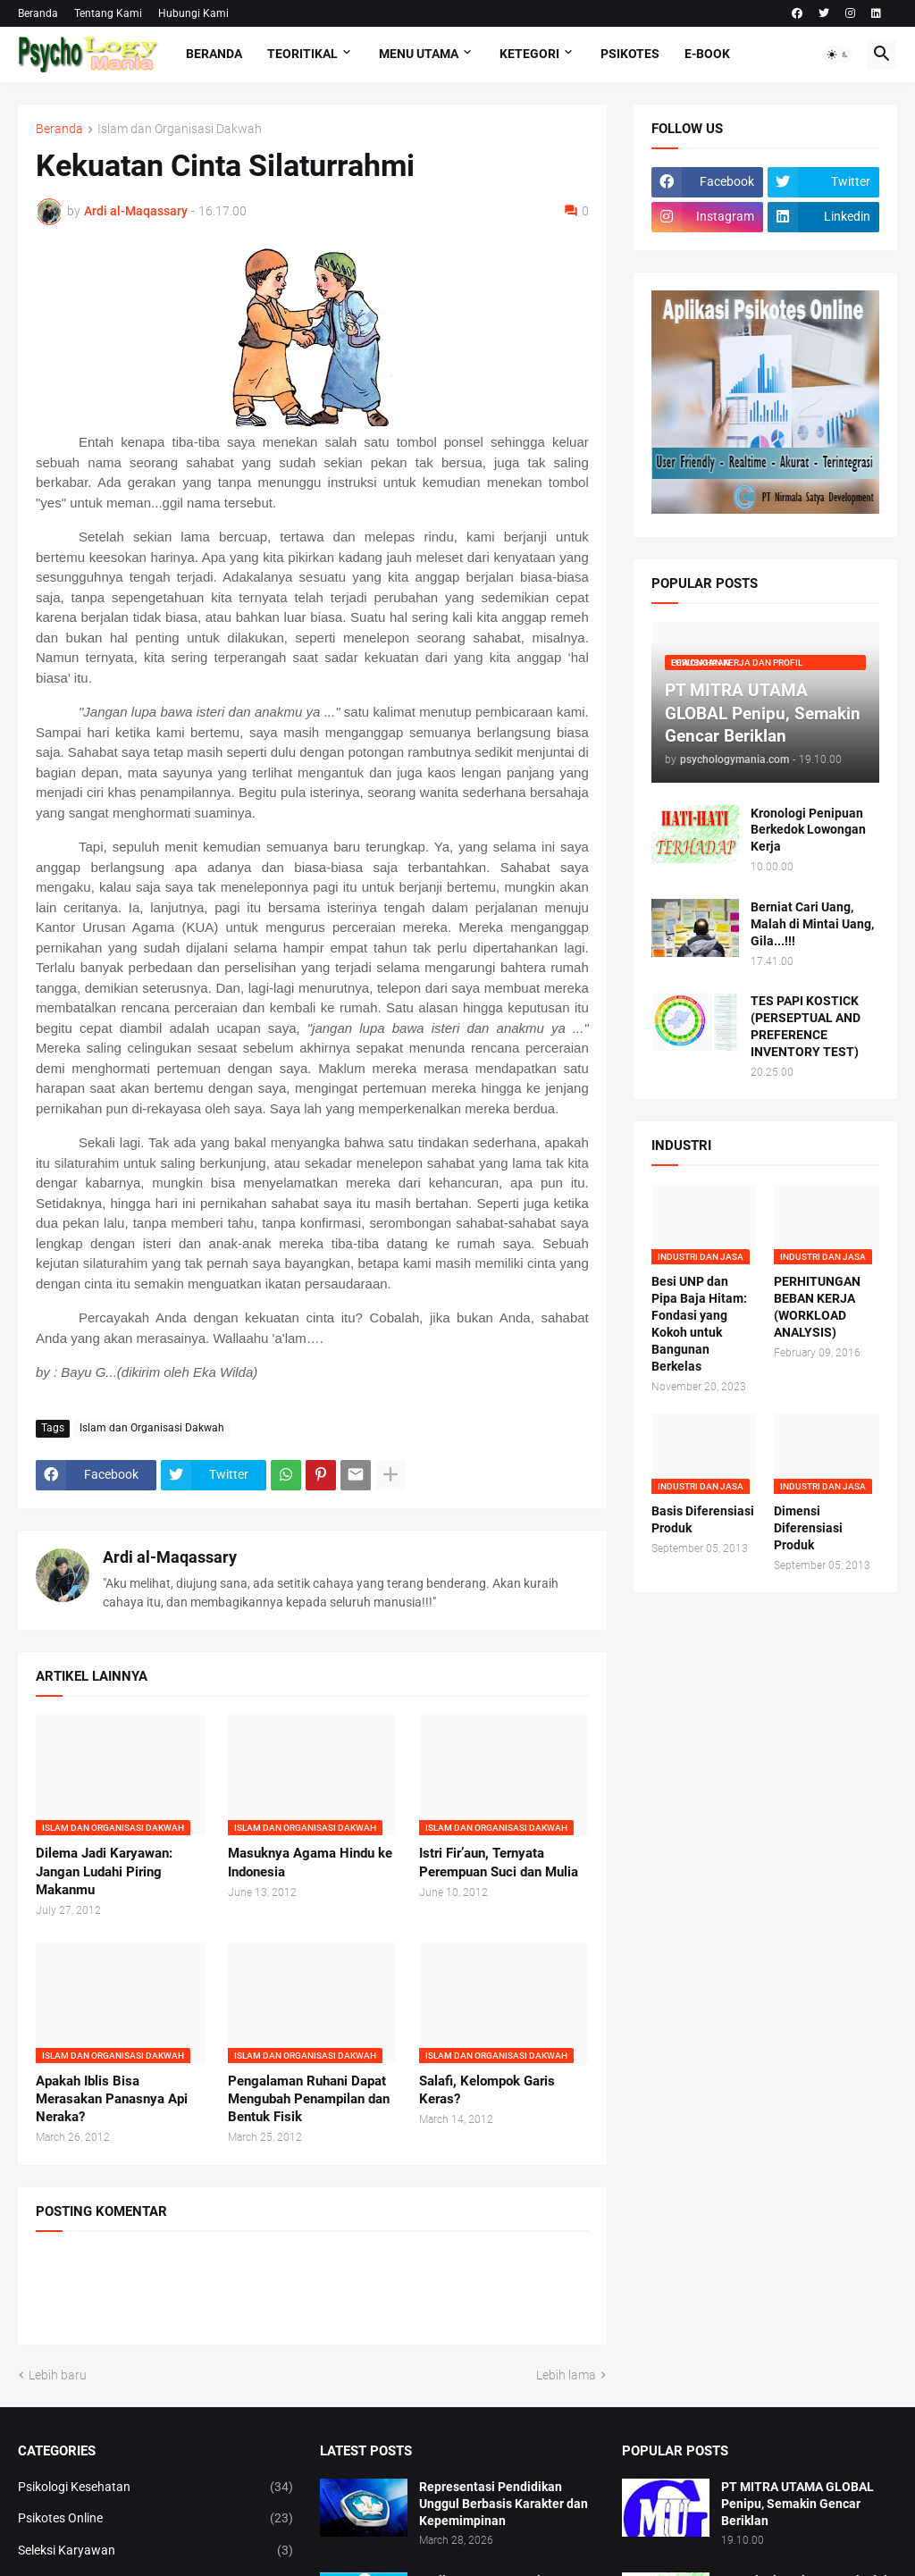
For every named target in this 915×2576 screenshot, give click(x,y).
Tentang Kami (108, 13)
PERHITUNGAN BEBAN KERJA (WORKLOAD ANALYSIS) (817, 1306)
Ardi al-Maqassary (170, 1557)
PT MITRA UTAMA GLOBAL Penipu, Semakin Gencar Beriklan (797, 2504)
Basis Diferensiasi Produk (702, 1519)
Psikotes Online (155, 2519)
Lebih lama (566, 2375)
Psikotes (629, 53)
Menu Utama (418, 53)
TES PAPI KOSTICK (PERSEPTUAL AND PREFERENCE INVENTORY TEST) (805, 1026)
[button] (838, 54)
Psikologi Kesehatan (155, 2487)
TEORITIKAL (302, 53)
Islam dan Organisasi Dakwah (179, 129)
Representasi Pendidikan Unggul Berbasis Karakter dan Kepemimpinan (503, 2504)
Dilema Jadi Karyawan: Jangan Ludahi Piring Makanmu (104, 1871)
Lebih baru (58, 2375)
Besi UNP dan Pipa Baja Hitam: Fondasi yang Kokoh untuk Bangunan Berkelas (699, 1323)
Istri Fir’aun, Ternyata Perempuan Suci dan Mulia (498, 1862)
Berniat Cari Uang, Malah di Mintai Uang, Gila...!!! (812, 924)
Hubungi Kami (193, 13)
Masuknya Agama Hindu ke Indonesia (310, 1862)
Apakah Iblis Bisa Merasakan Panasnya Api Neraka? (112, 2099)
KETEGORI (529, 53)
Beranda (38, 13)
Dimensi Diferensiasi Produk (808, 1528)
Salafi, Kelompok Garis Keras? (487, 2090)
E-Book (707, 53)
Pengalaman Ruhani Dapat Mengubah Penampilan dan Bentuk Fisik (309, 2099)
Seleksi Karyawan (155, 2551)
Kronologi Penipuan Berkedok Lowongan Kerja (808, 830)
